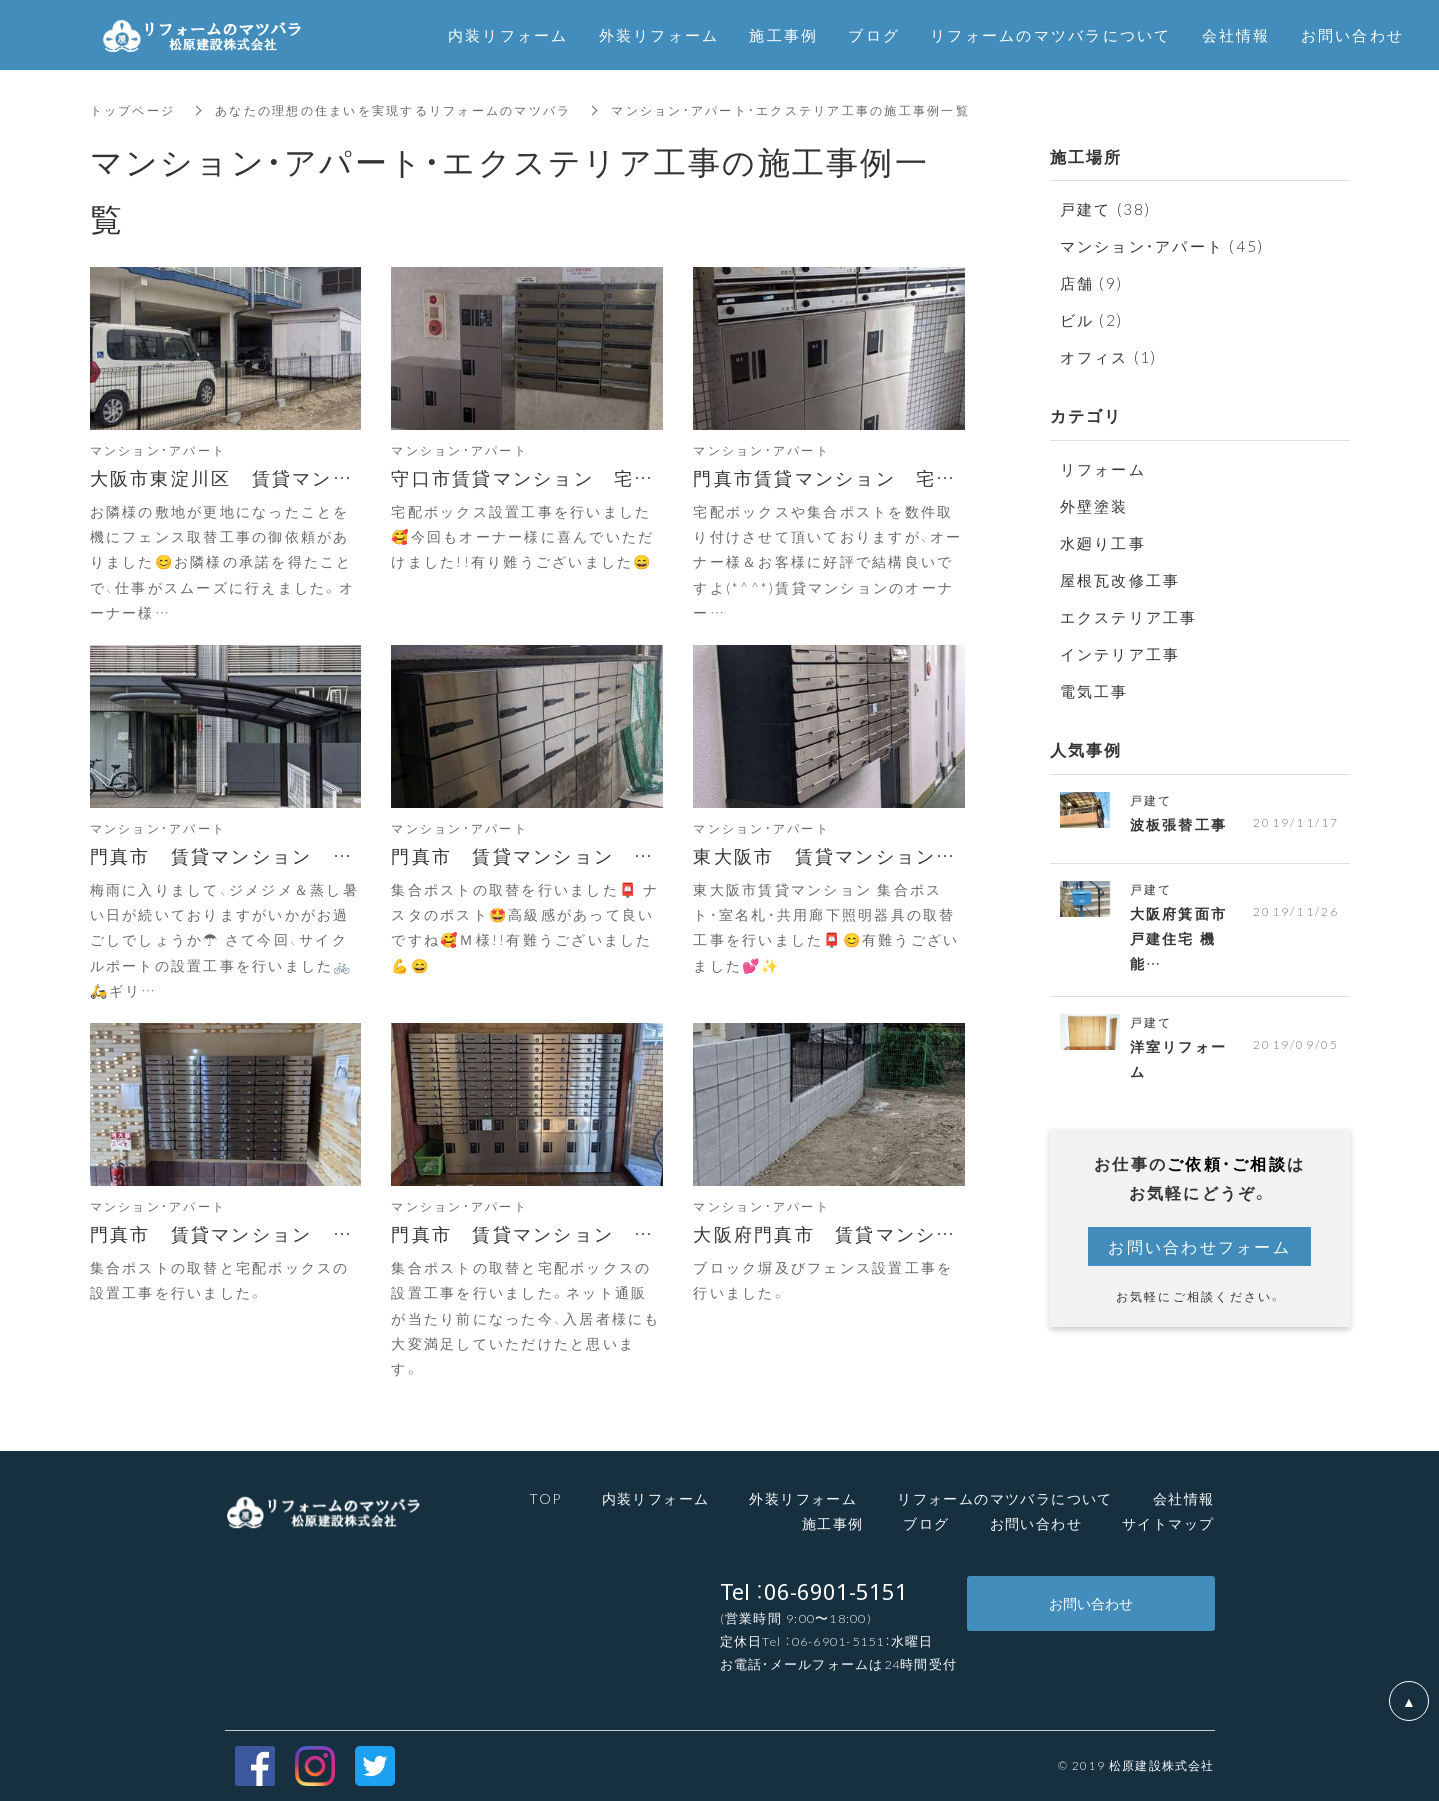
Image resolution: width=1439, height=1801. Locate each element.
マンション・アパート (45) (1162, 246)
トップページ (133, 110)
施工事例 (833, 1523)
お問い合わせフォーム (1199, 1246)
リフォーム (1103, 469)
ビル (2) (1092, 320)
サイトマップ (1168, 1523)
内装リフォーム (656, 1498)
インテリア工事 (1120, 654)
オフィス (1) (1109, 357)
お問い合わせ (1036, 1523)
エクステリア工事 (1129, 617)
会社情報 (1184, 1498)
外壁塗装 (1094, 506)
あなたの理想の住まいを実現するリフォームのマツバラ (393, 110)
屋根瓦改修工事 (1120, 580)
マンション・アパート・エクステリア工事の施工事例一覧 (790, 110)
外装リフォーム (803, 1498)
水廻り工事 (1103, 543)
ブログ (926, 1523)
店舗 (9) (1092, 283)
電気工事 (1094, 691)
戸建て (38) (1106, 209)
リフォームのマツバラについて (1051, 35)
